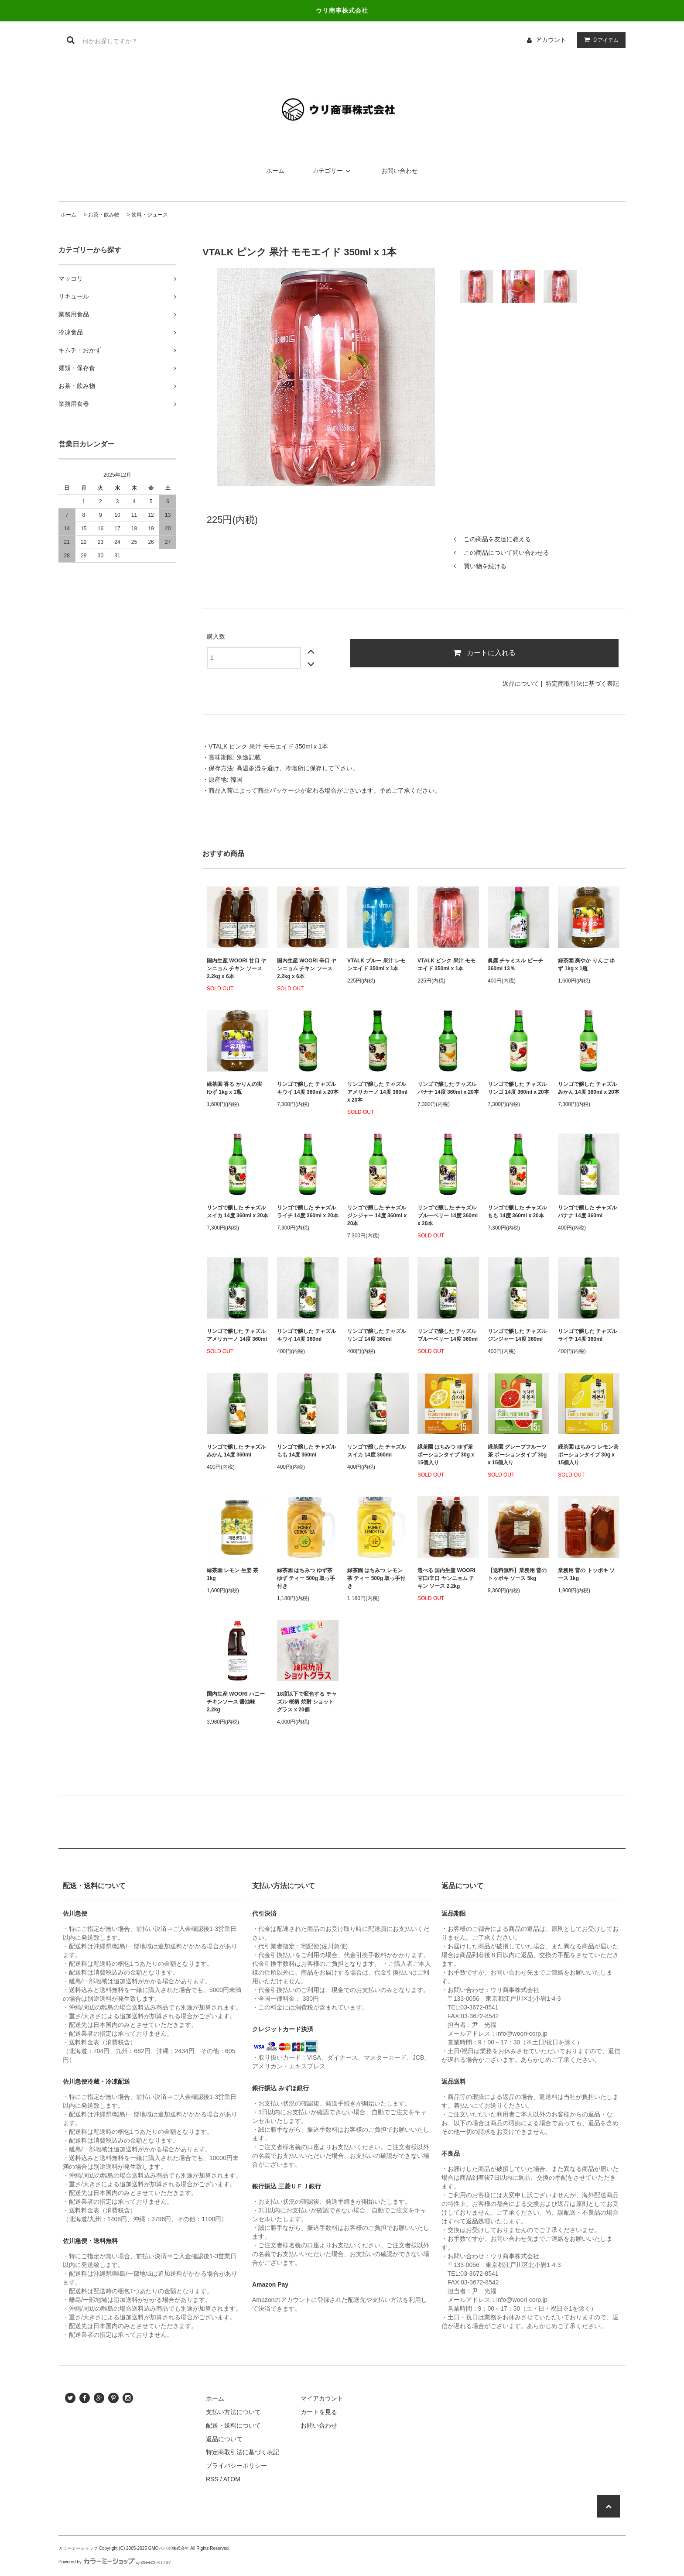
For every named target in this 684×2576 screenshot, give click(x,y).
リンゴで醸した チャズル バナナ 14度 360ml (587, 1212)
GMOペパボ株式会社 (168, 2548)
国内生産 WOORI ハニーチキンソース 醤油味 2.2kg (236, 1702)
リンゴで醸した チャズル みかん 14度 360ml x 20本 (588, 1088)
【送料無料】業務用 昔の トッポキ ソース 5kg (517, 1574)
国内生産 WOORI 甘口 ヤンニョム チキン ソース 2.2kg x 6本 (236, 968)
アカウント (551, 39)
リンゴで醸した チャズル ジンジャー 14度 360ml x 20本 (377, 1215)
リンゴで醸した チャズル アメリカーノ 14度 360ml (237, 1335)
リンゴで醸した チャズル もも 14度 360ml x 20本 (517, 1212)
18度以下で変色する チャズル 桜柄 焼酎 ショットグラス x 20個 (307, 1702)
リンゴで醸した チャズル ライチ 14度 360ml (587, 1335)
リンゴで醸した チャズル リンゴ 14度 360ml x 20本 (518, 1088)
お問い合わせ (399, 170)
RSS (212, 2479)
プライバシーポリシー (236, 2465)
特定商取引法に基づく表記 (582, 683)
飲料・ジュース (149, 215)
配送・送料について (233, 2425)
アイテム (599, 39)
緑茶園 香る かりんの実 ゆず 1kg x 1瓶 (234, 1088)
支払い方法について (233, 2411)
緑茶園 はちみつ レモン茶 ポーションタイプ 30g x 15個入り (588, 1455)
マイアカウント (322, 2398)
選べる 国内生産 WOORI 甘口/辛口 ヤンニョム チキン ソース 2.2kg (446, 1578)
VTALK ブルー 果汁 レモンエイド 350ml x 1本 (376, 965)
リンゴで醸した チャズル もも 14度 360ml (306, 1451)
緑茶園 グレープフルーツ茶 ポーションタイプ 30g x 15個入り (517, 1455)
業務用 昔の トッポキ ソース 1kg (586, 1574)
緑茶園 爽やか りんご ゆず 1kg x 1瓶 (586, 965)
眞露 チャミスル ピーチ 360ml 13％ (515, 965)
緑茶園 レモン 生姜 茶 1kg (232, 1574)
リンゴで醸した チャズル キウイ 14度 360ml (306, 1335)
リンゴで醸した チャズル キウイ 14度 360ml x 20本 (308, 1088)
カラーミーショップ (78, 2548)
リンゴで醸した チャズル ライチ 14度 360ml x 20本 (308, 1212)
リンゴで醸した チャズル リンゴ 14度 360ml (376, 1335)
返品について (521, 683)
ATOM (231, 2479)
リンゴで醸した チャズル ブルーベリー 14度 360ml (447, 1335)
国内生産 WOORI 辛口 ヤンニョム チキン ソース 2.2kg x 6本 (306, 968)
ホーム (275, 170)
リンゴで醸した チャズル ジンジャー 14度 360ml (517, 1335)
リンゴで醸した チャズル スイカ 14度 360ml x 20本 (237, 1212)
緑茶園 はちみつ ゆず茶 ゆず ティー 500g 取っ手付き (306, 1578)
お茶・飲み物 (104, 215)
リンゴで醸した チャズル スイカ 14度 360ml (376, 1451)
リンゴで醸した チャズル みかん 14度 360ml (236, 1451)
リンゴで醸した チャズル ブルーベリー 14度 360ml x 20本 (447, 1215)
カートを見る (319, 2411)
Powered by (114, 2561)
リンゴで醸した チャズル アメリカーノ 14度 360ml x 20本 (377, 1092)
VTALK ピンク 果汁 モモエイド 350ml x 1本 (446, 965)
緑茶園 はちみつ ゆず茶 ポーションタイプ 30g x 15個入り (445, 1455)
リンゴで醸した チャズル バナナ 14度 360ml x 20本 (448, 1088)
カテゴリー (332, 170)
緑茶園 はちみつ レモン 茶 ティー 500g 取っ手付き (376, 1578)
